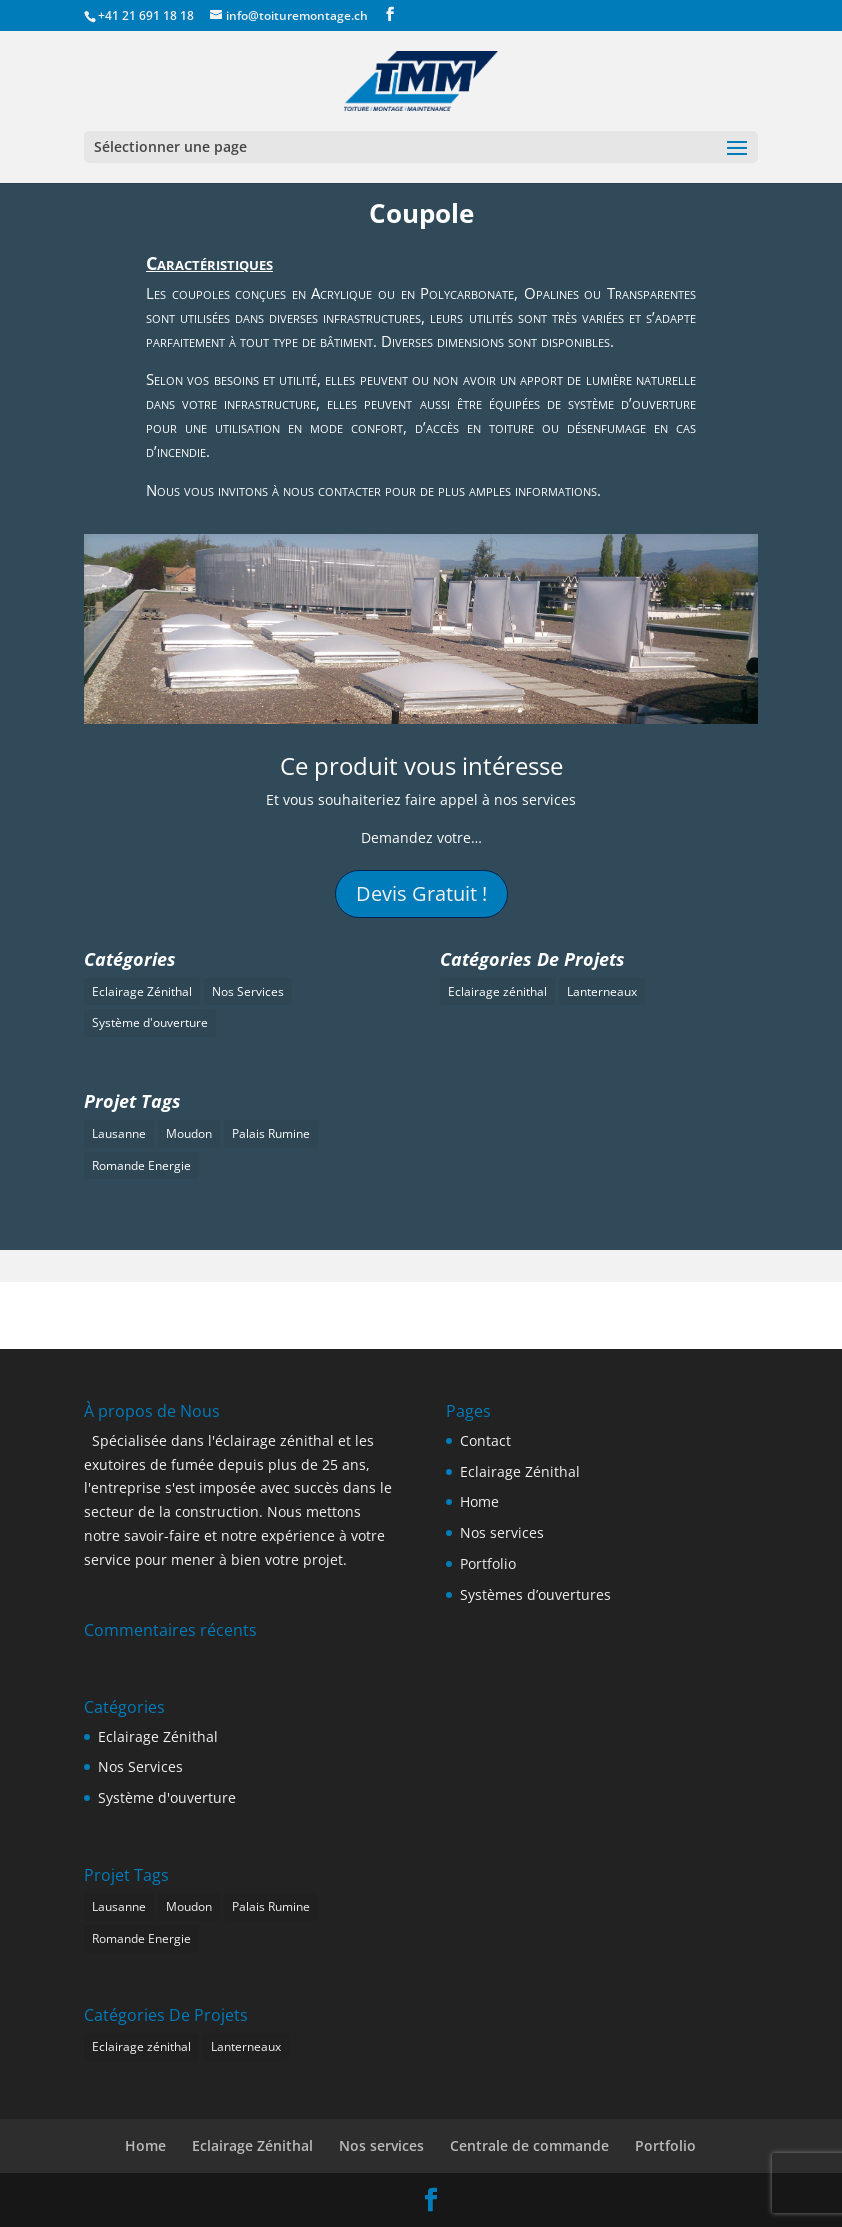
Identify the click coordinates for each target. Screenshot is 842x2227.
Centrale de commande (529, 2145)
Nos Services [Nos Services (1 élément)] (248, 991)
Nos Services (140, 1766)
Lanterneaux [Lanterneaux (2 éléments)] (602, 991)
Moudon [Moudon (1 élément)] (189, 1133)
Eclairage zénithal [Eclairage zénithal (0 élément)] (497, 991)
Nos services (502, 1532)
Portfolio (488, 1563)
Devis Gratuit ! (421, 893)
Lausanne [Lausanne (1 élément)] (119, 1133)
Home (479, 1501)
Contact (485, 1440)
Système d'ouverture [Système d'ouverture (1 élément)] (150, 1022)
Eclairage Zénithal (520, 1471)
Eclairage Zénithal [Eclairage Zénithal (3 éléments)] (142, 991)
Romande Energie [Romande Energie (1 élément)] (141, 1165)
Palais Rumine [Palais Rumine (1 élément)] (271, 1133)
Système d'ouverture (167, 1797)
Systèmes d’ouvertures (535, 1594)
